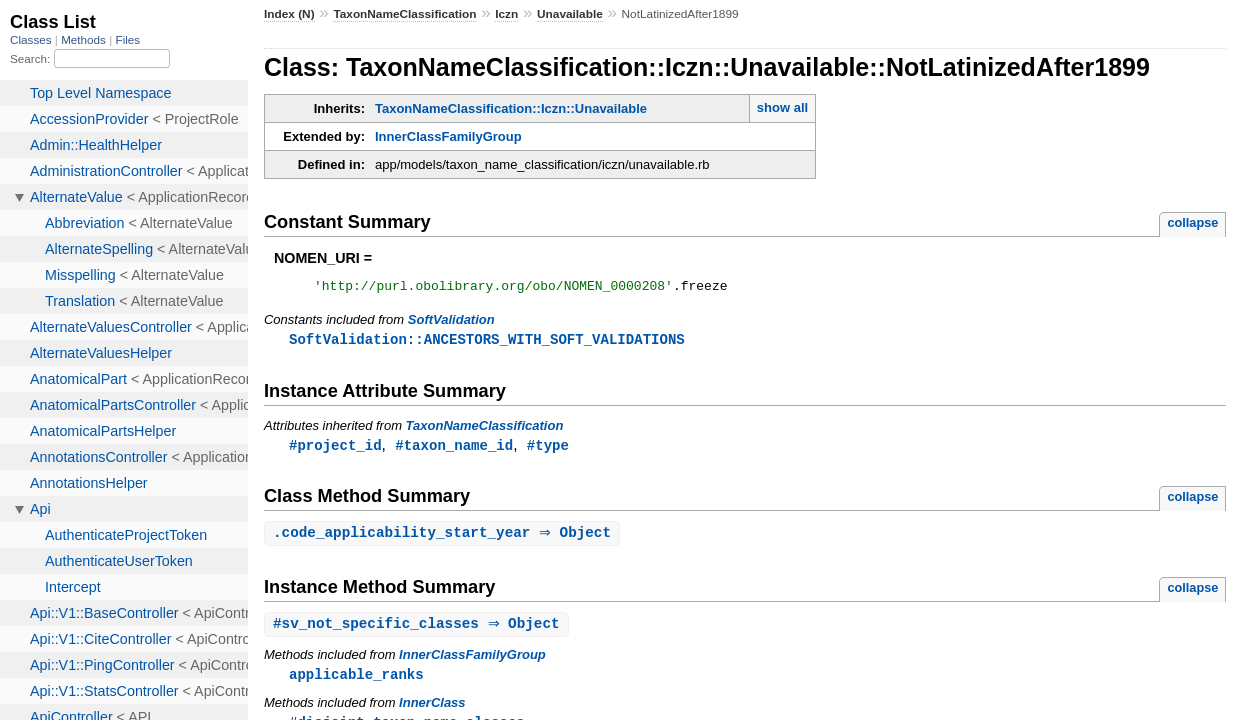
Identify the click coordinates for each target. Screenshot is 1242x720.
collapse (1192, 222)
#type (548, 449)
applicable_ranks (356, 681)
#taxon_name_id (454, 449)
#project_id (335, 449)
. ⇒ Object (444, 538)
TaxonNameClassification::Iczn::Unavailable (511, 108)
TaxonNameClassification (404, 14)
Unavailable (570, 14)
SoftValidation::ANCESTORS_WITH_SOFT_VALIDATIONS (487, 342)
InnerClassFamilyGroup (448, 136)
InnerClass (432, 710)
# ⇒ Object (419, 630)
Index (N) (289, 14)
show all (782, 107)
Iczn (506, 14)
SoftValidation (451, 322)
